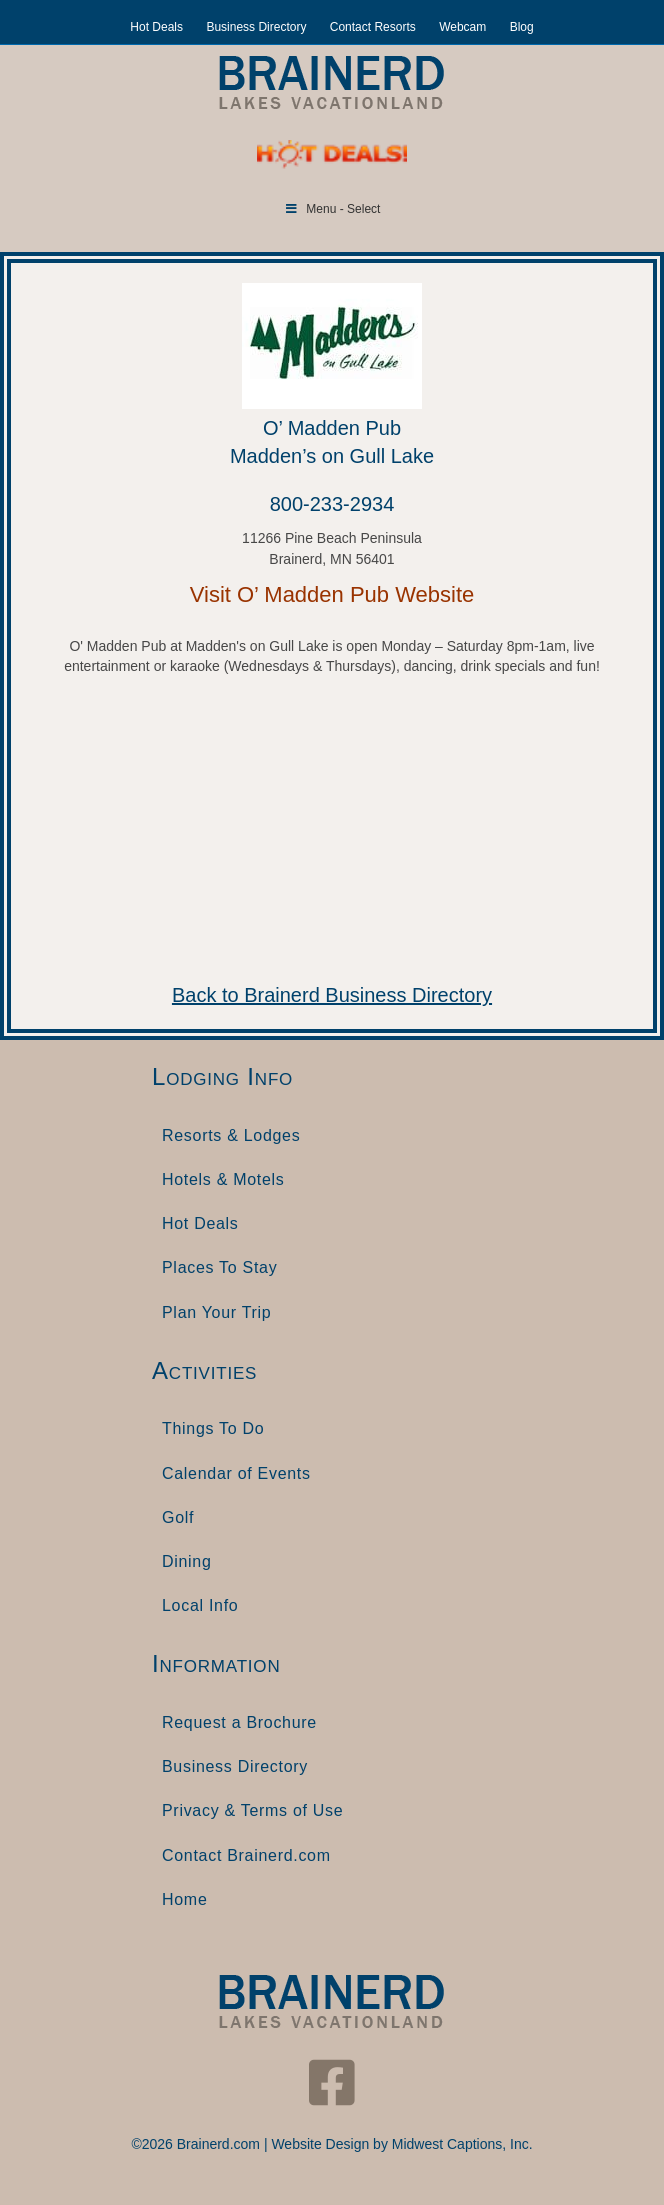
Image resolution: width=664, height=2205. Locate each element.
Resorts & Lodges (231, 1135)
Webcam (462, 27)
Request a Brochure (239, 1722)
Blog (522, 27)
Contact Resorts (373, 27)
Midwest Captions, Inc (460, 2144)
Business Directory (256, 27)
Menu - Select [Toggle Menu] (332, 209)
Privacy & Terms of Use (252, 1810)
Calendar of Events (236, 1473)
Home (184, 1899)
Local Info (200, 1605)
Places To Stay (219, 1267)
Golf (178, 1517)
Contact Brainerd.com (246, 1855)
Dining (187, 1561)
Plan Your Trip (216, 1312)
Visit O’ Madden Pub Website (332, 594)
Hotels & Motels (223, 1179)
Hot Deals (156, 27)
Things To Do (213, 1428)
